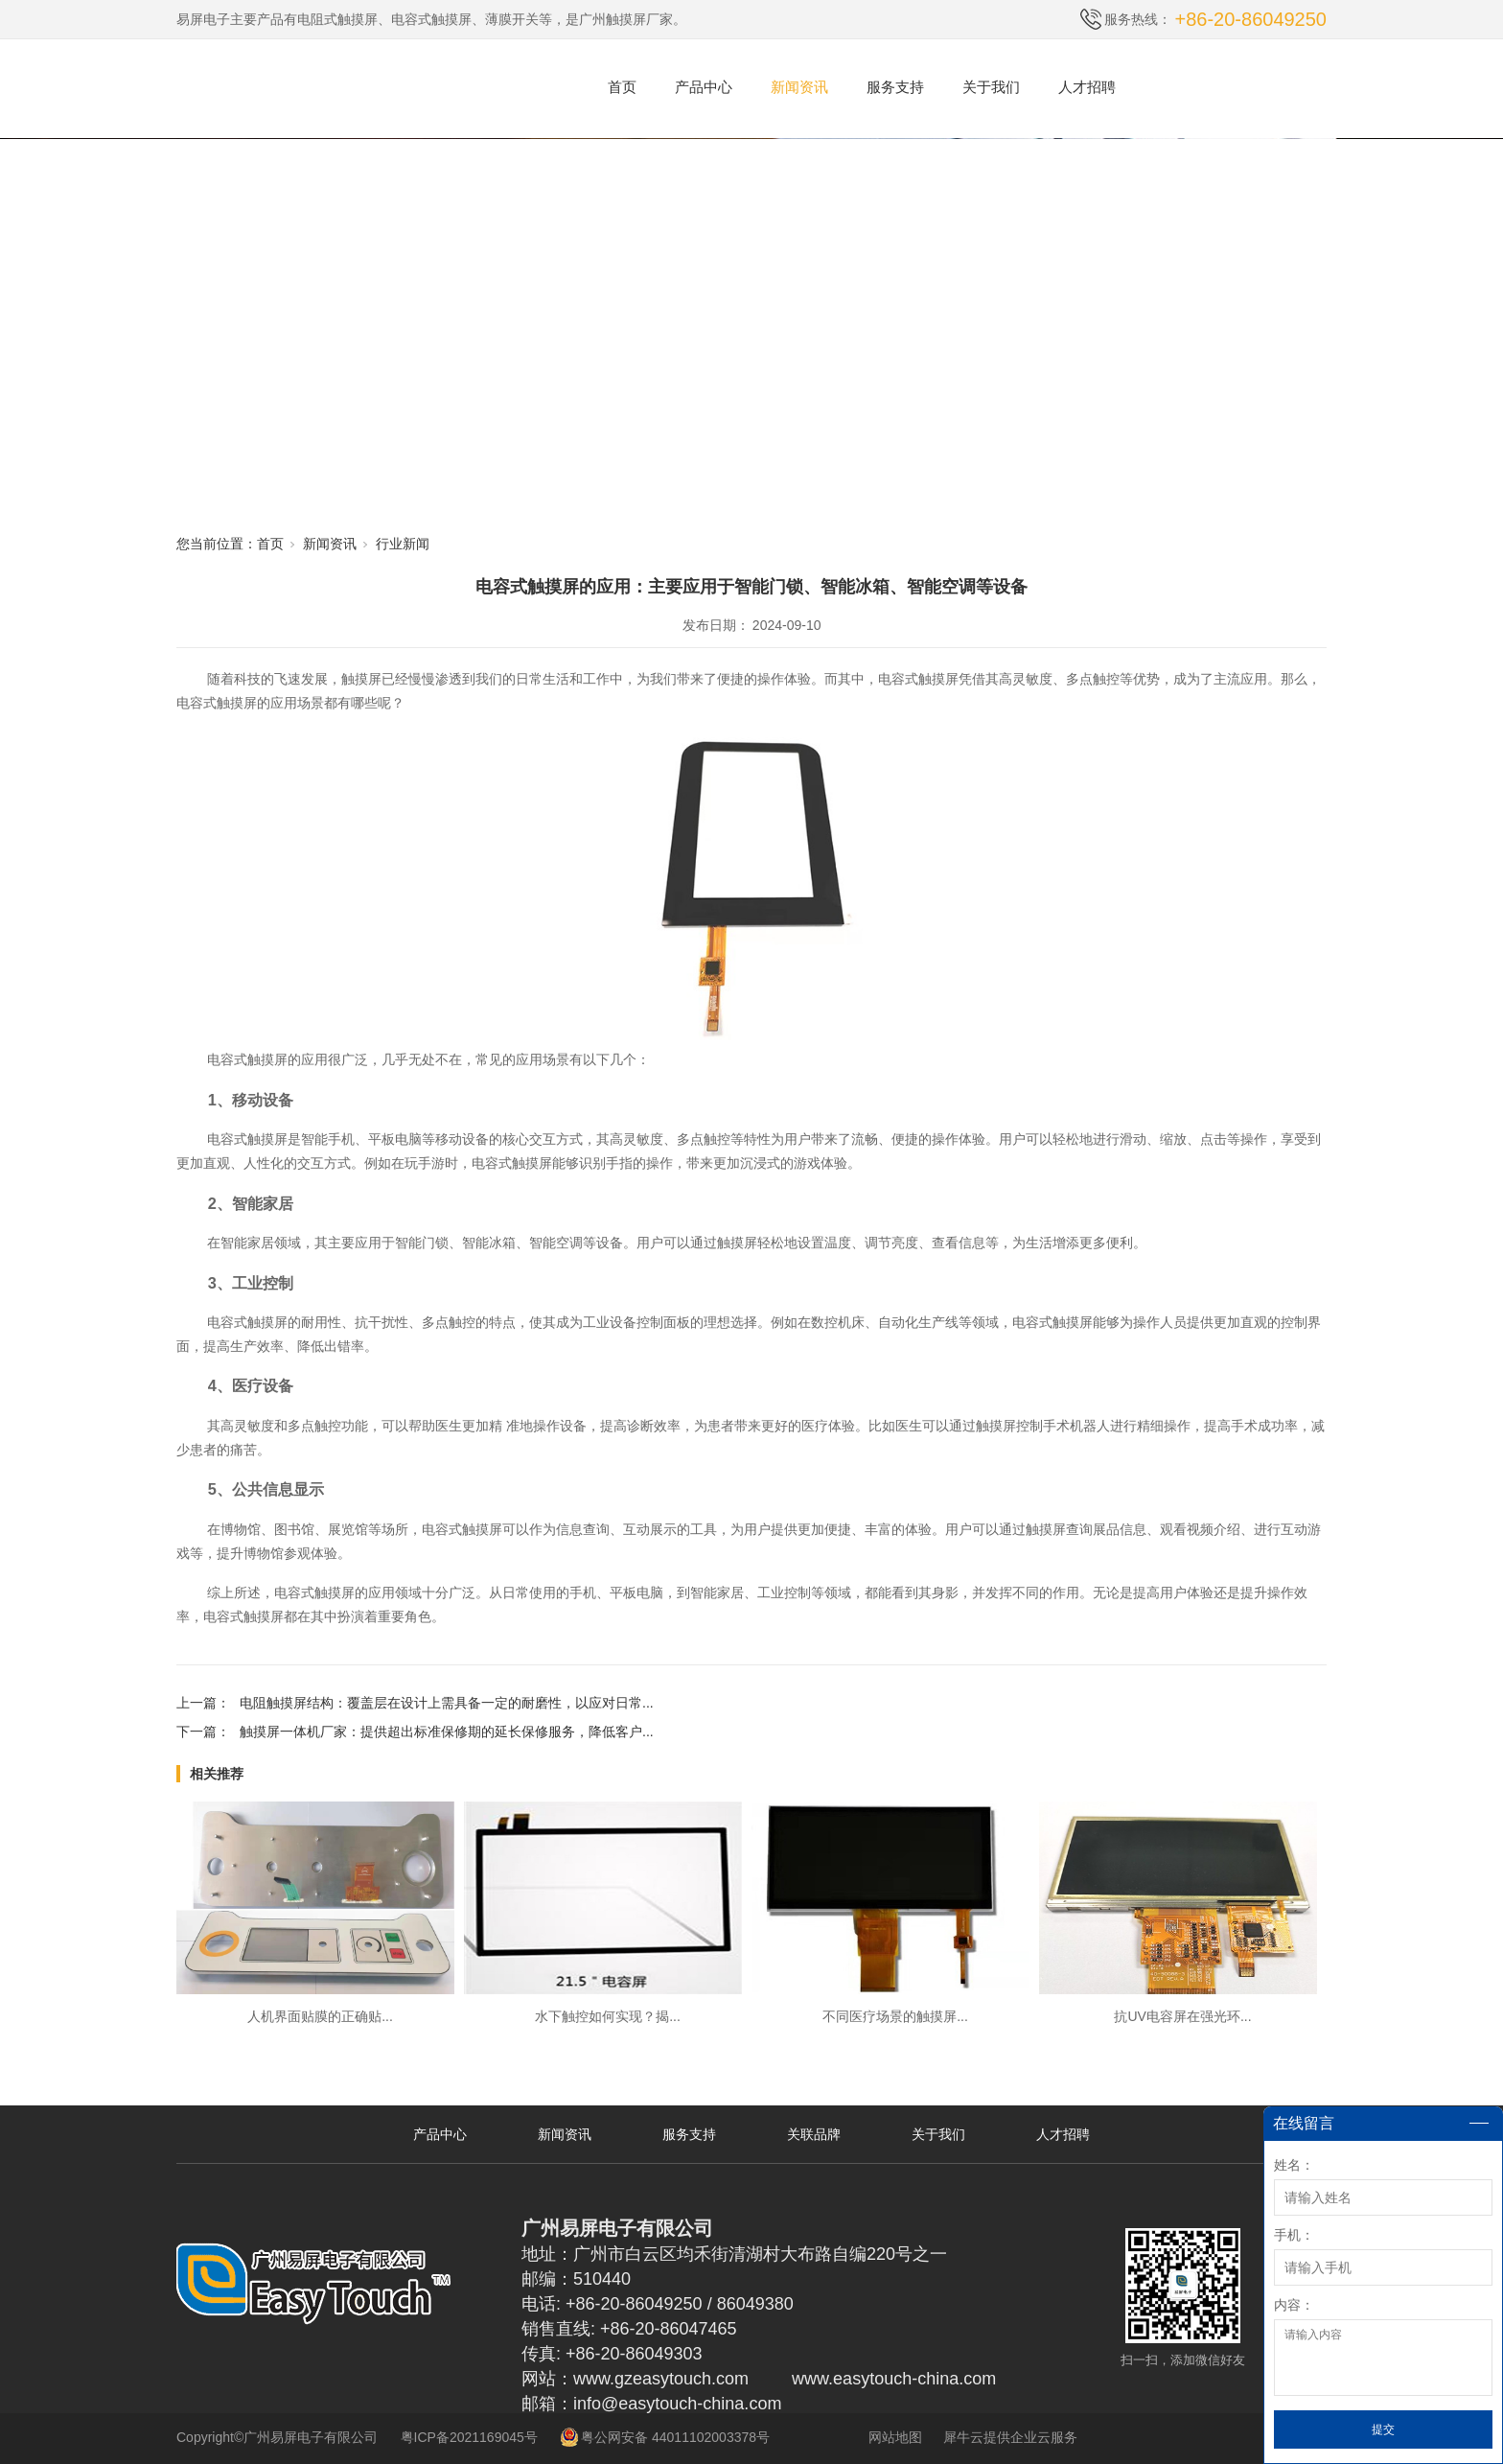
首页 (622, 87)
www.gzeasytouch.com (661, 2378)
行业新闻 (402, 543)
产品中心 (703, 87)
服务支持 (895, 87)
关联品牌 (814, 2134)
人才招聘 (1087, 87)
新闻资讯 (799, 87)
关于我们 (991, 87)
